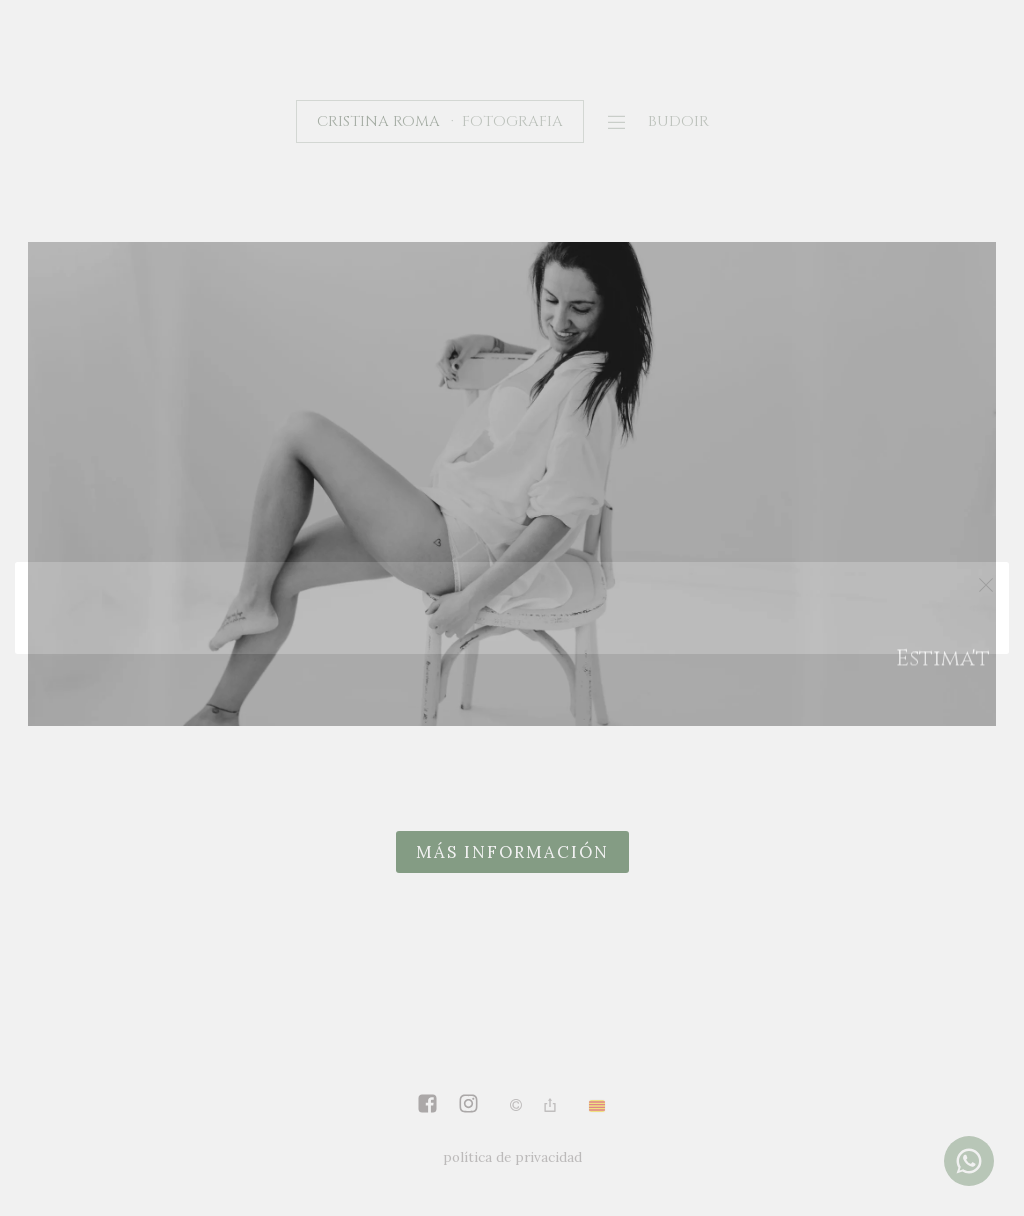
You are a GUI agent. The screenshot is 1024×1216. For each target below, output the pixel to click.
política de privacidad (512, 1157)
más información (512, 852)
